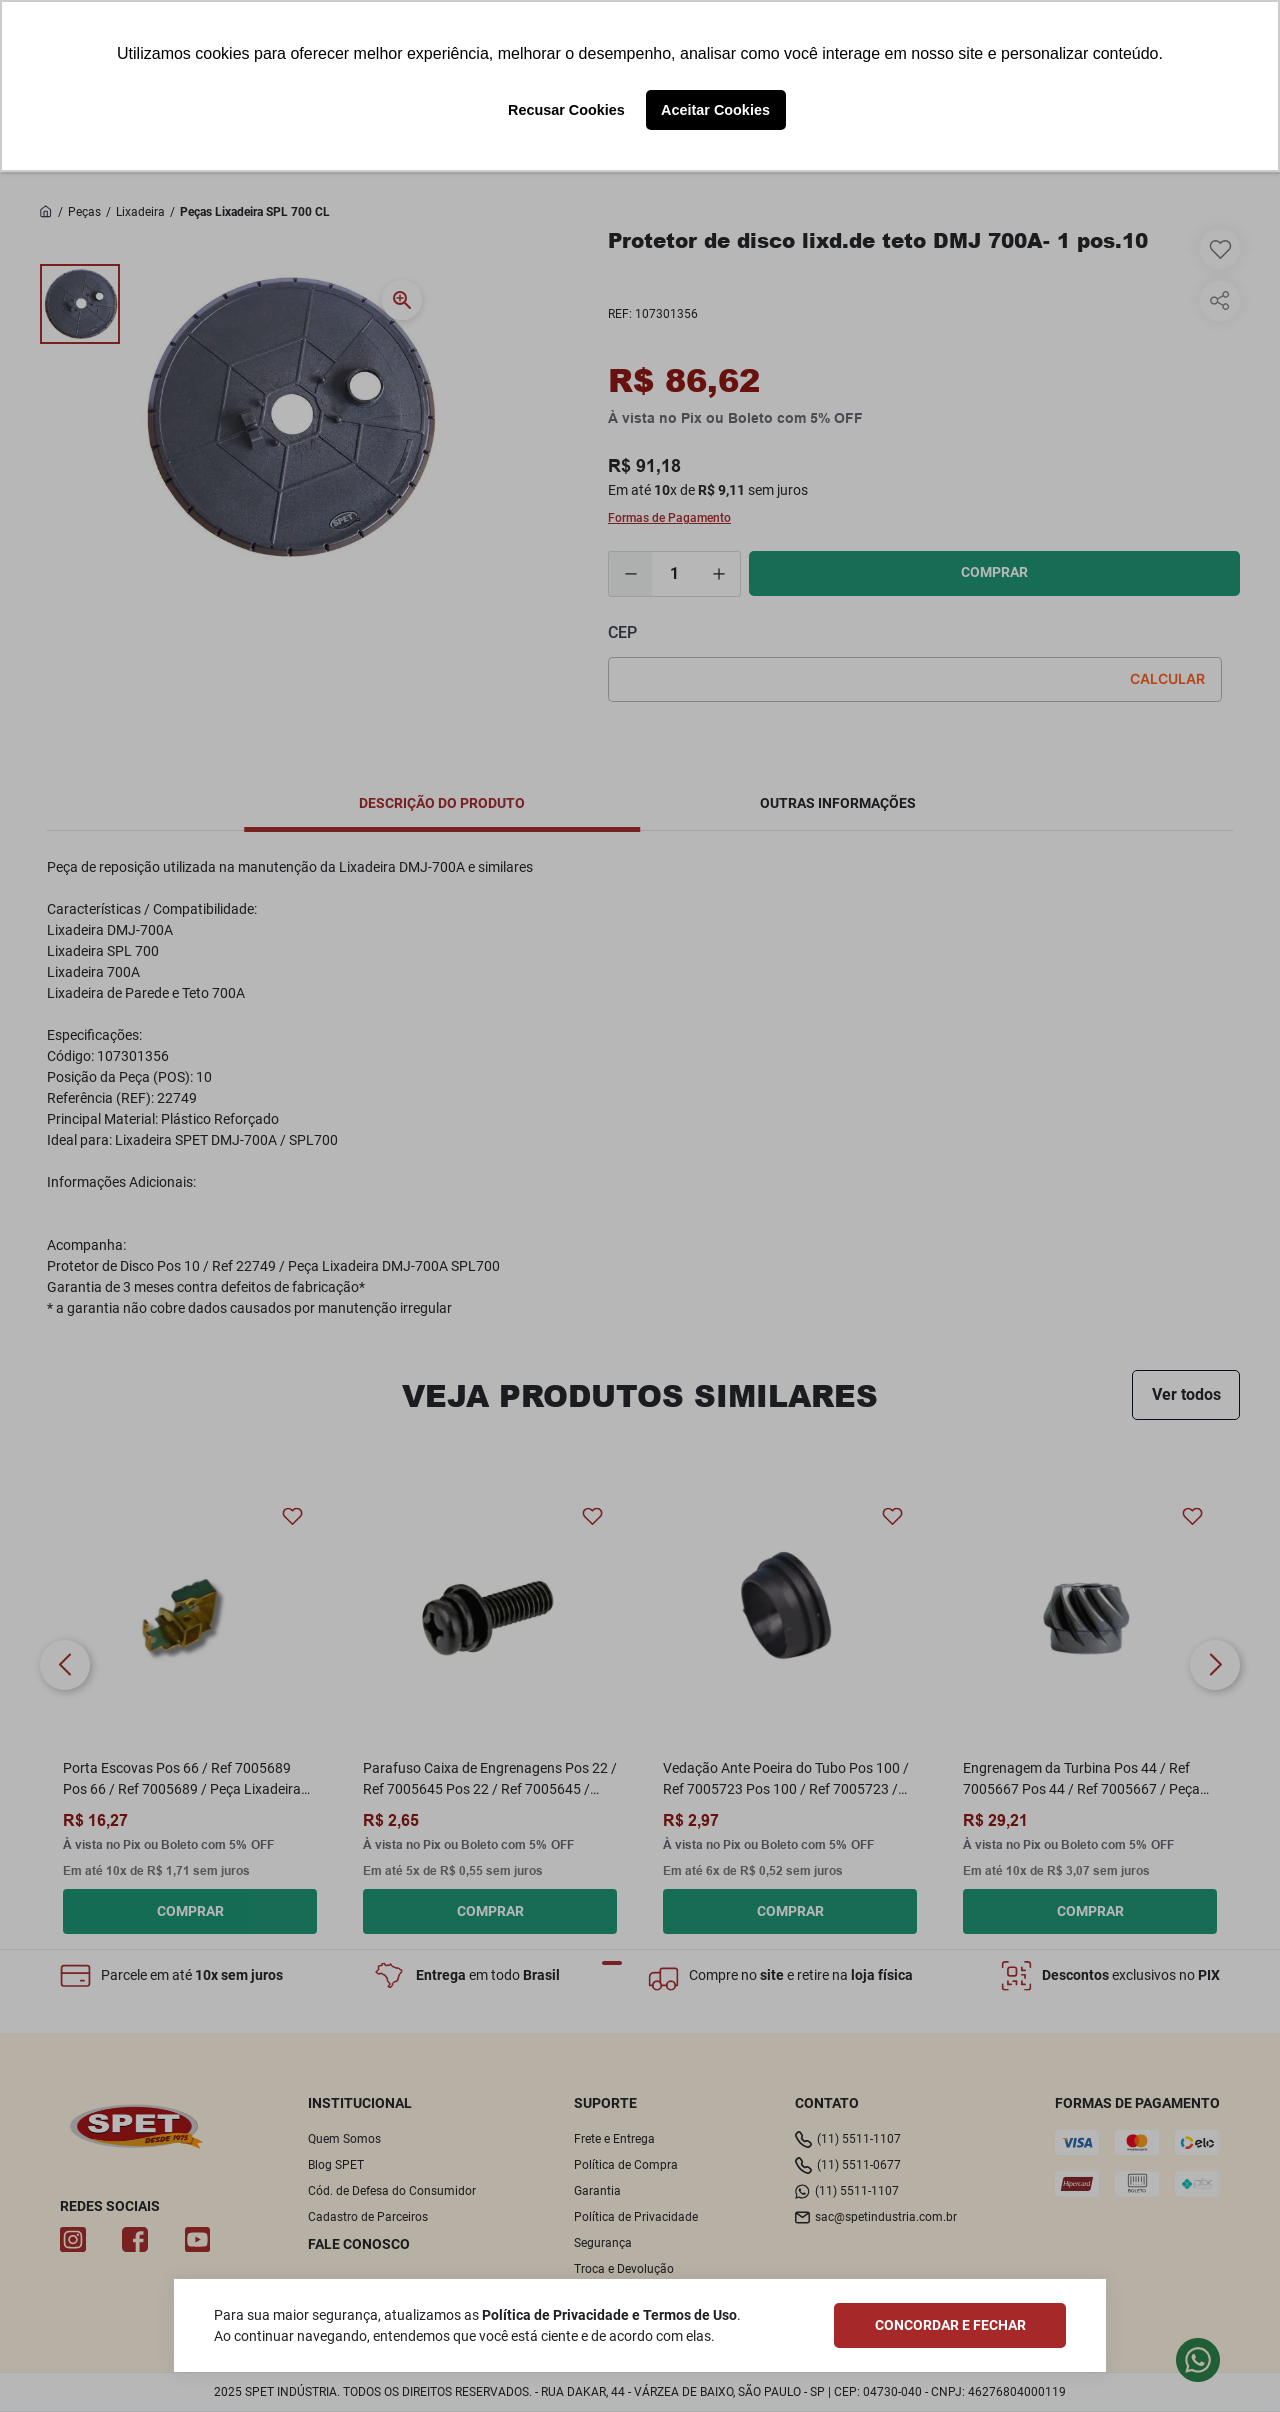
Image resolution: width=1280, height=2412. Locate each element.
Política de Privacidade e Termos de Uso (609, 2315)
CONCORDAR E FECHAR (950, 2325)
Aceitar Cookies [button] (715, 110)
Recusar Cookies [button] (566, 110)
